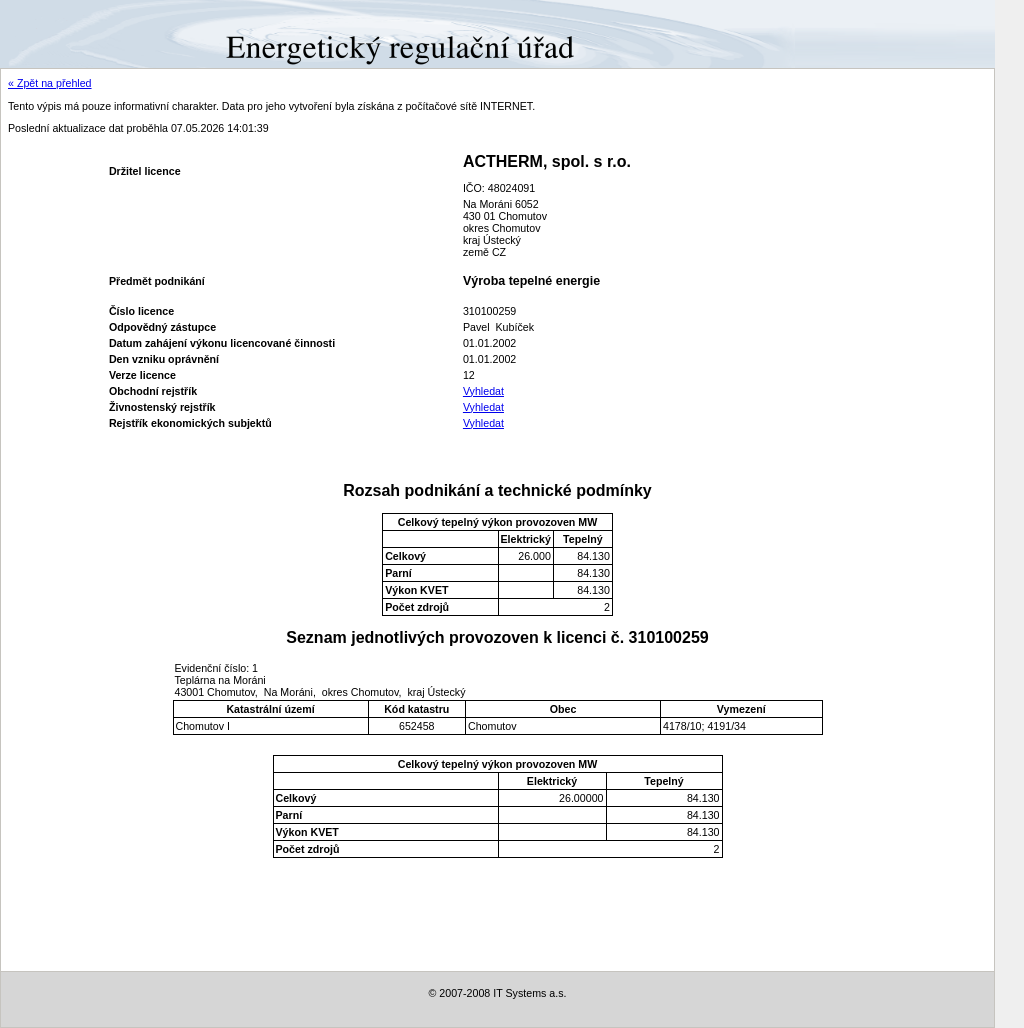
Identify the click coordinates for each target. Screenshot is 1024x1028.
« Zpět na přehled (50, 83)
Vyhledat (483, 391)
